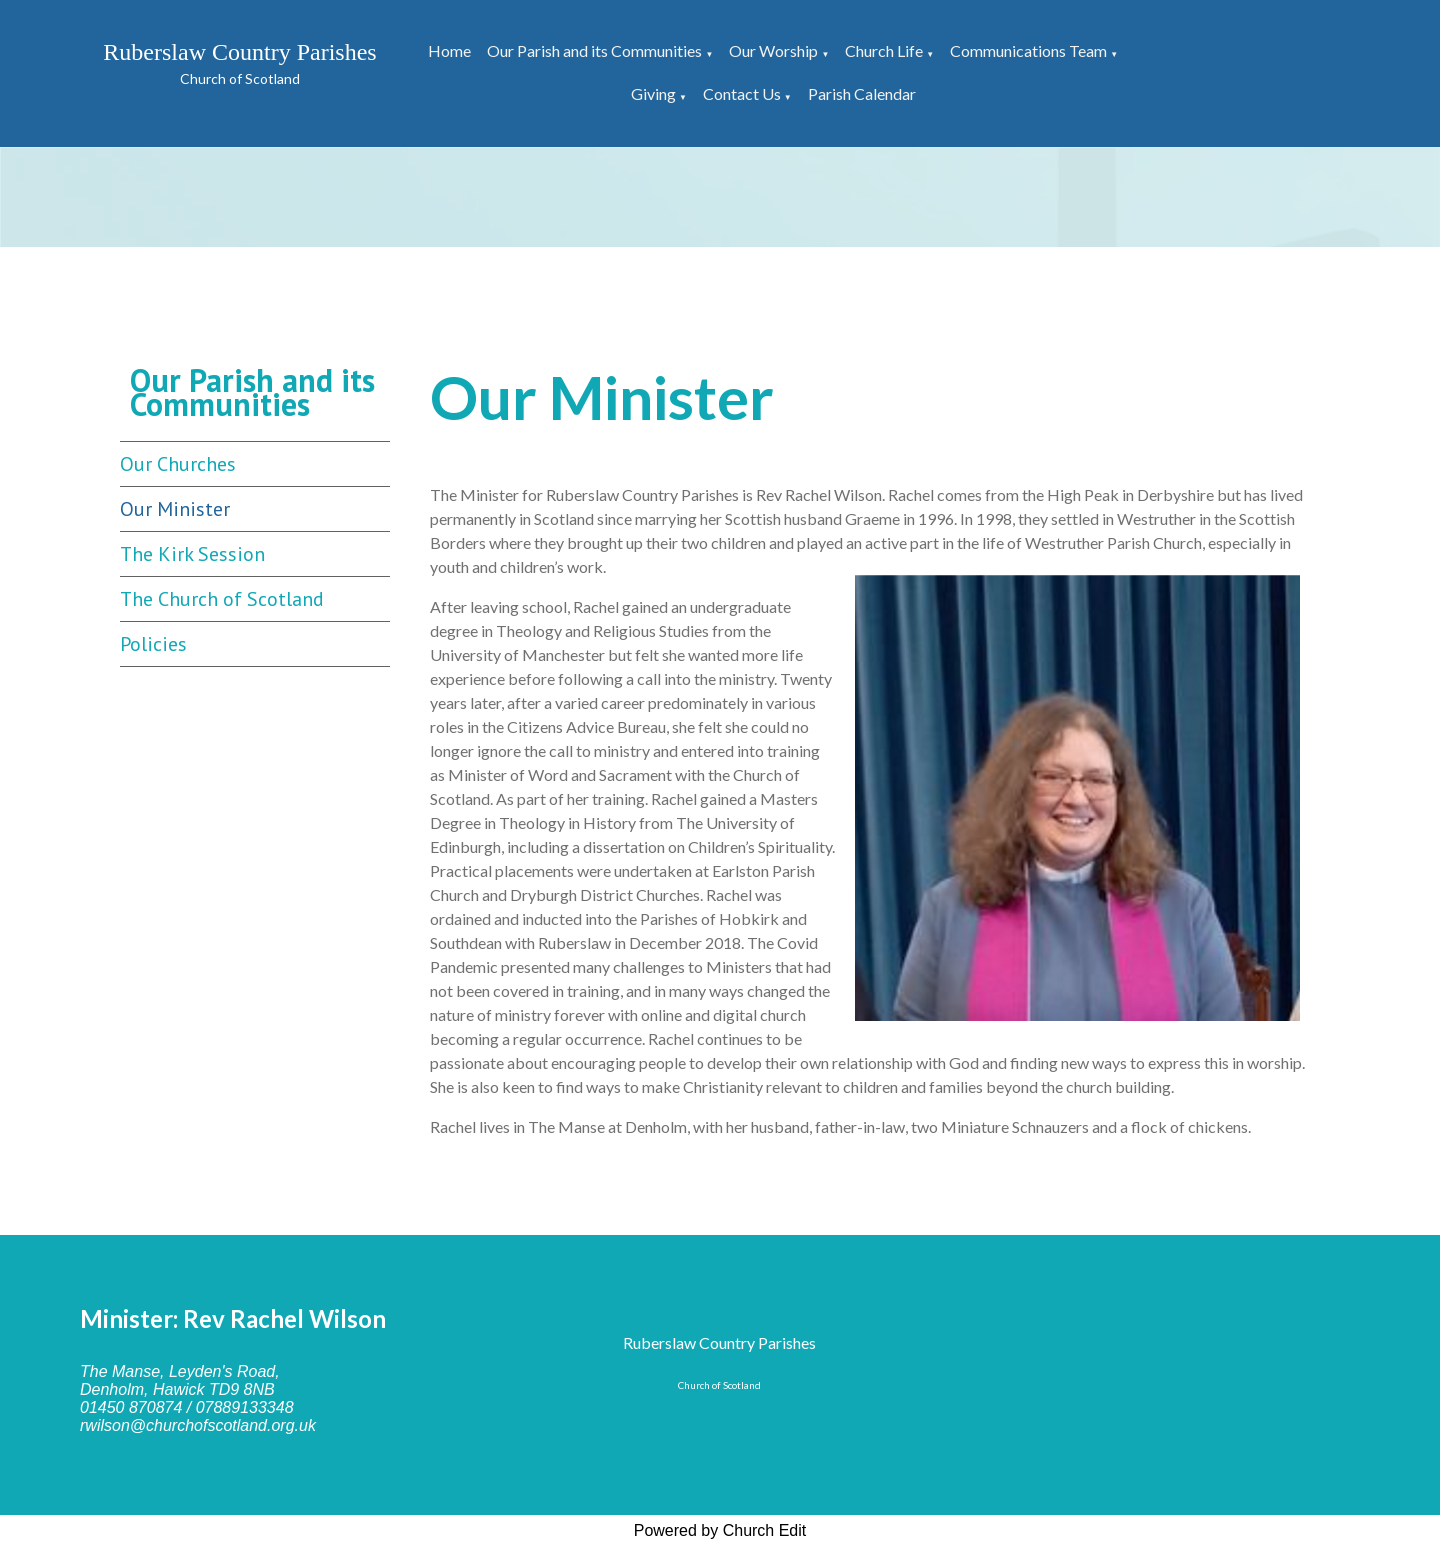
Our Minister (175, 509)
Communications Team (1028, 50)
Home (449, 50)
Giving (653, 93)
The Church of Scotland (222, 599)
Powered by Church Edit (720, 1530)
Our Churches (178, 464)
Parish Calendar (862, 93)
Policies (153, 644)
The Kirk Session (192, 554)
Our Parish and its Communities (594, 50)
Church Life (884, 50)
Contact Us (742, 93)
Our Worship (773, 50)
